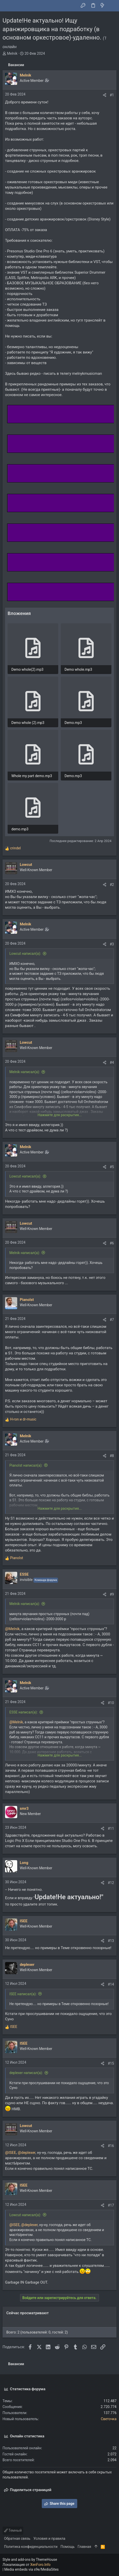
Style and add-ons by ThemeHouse (30, 2560)
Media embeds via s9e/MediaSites (31, 2569)
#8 (112, 1456)
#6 (112, 1243)
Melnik (12, 53)
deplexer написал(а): (26, 2073)
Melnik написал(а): (24, 1072)
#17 (111, 2205)
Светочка (108, 2419)
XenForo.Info (40, 2565)
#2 (112, 885)
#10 (111, 1703)
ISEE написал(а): (22, 1994)
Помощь (68, 2547)
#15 (111, 2063)
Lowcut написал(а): (25, 953)
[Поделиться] (104, 95)
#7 (112, 1320)
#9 (112, 1594)
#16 (111, 2146)
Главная (84, 2547)
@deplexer (26, 2152)
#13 (111, 1941)
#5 (112, 1167)
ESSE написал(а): (23, 1712)
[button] (8, 5)
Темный (13, 2530)
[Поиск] (111, 6)
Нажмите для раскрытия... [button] (59, 1115)
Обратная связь (17, 2538)
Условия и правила (49, 2538)
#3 (112, 944)
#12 (111, 1883)
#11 (111, 1828)
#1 (112, 95)
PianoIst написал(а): (25, 1465)
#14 (111, 1984)
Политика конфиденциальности (30, 2547)
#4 (112, 1062)
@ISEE (10, 2152)
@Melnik (12, 1629)
